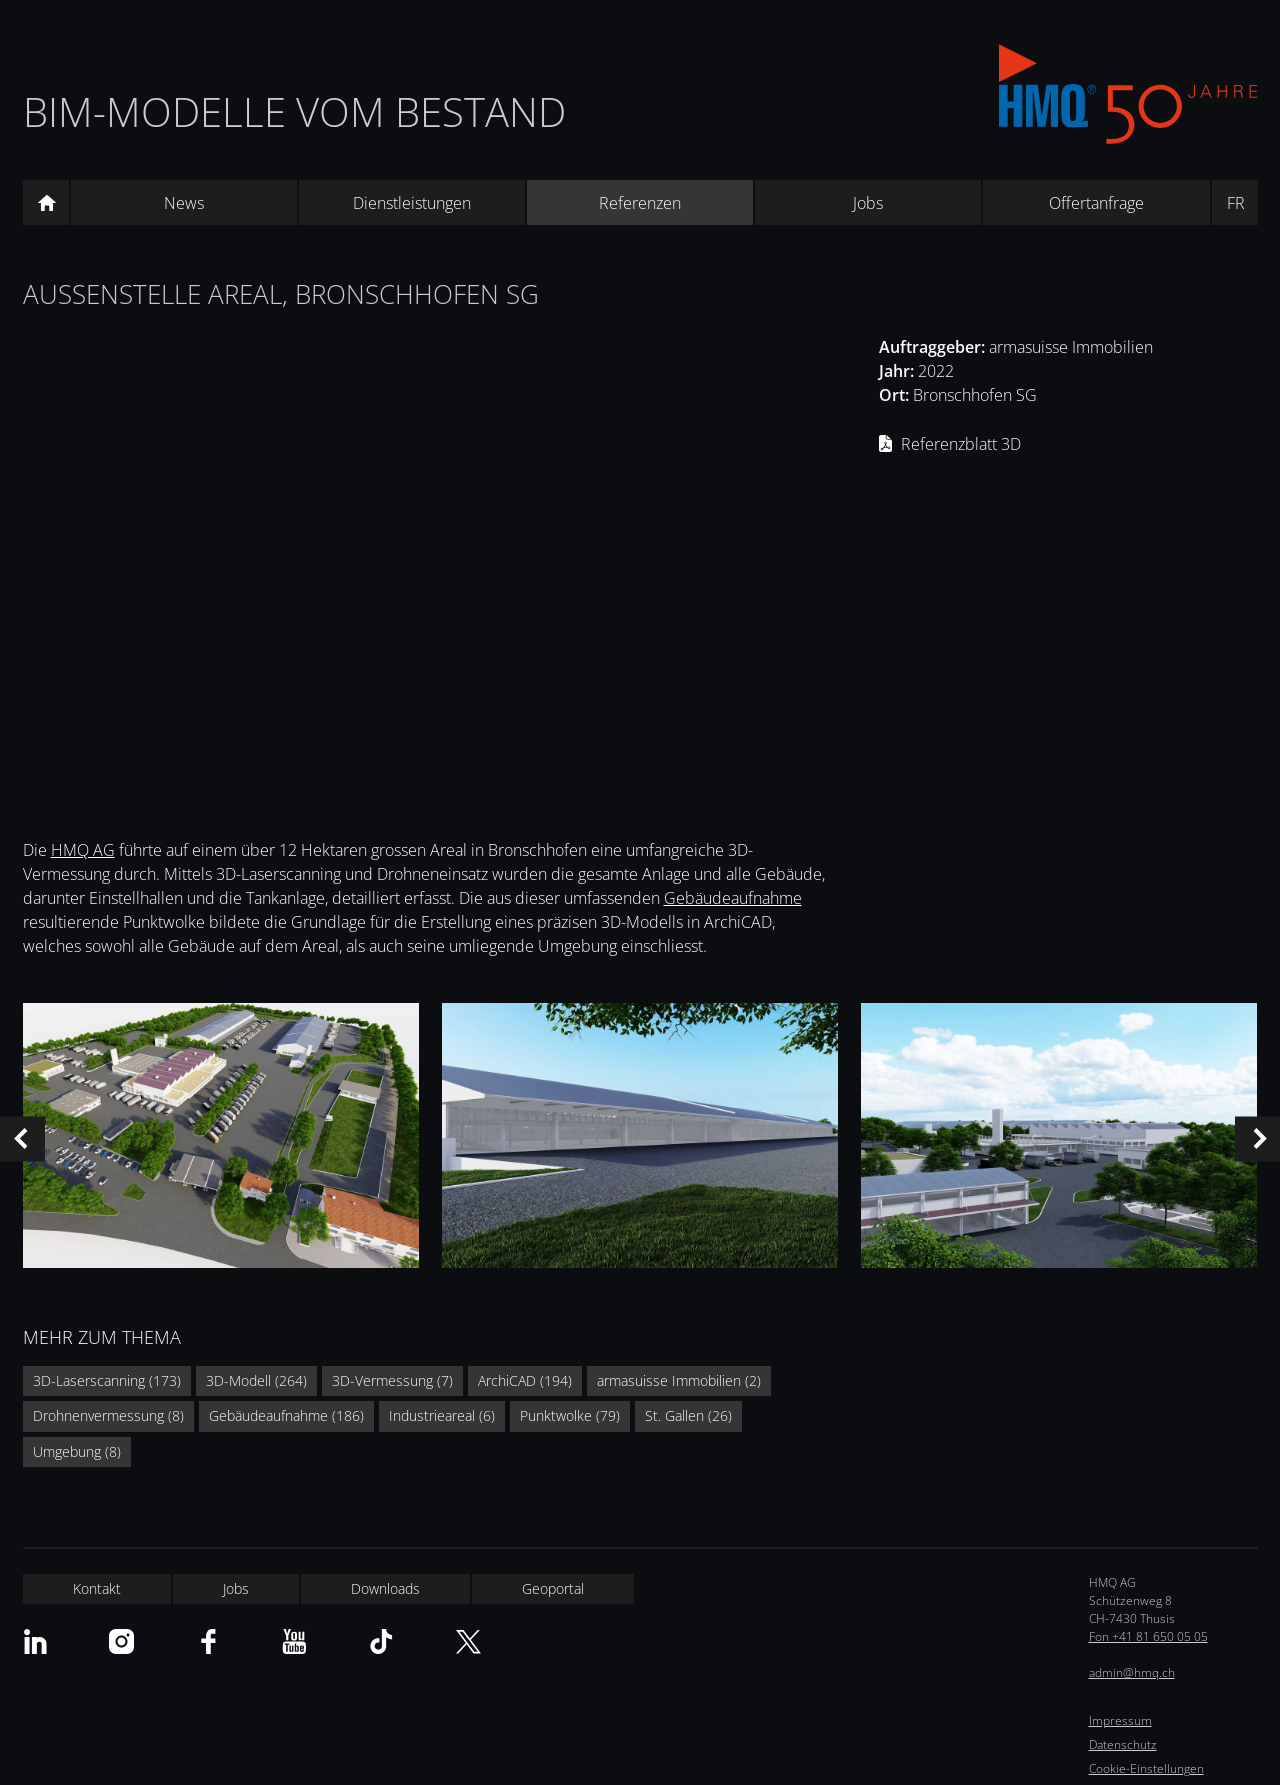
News (184, 203)
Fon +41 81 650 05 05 (1148, 1636)
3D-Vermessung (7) (392, 1380)
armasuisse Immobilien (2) (679, 1380)
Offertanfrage (1096, 203)
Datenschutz (1123, 1744)
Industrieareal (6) (442, 1415)
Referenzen (640, 203)
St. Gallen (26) (688, 1415)
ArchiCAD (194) (525, 1380)
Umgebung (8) (77, 1451)
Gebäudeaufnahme (733, 898)
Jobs (868, 203)
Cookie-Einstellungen (1146, 1768)
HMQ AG (83, 850)
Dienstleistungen (412, 203)
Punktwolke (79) (570, 1415)
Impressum (1120, 1720)
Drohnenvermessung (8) (108, 1415)
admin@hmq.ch (1132, 1672)
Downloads (385, 1588)
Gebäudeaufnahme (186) (286, 1415)
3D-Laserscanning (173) (107, 1380)
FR (1236, 203)
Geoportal (553, 1588)
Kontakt (97, 1588)
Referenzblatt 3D (961, 444)
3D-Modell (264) (256, 1380)
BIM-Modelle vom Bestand (294, 111)
